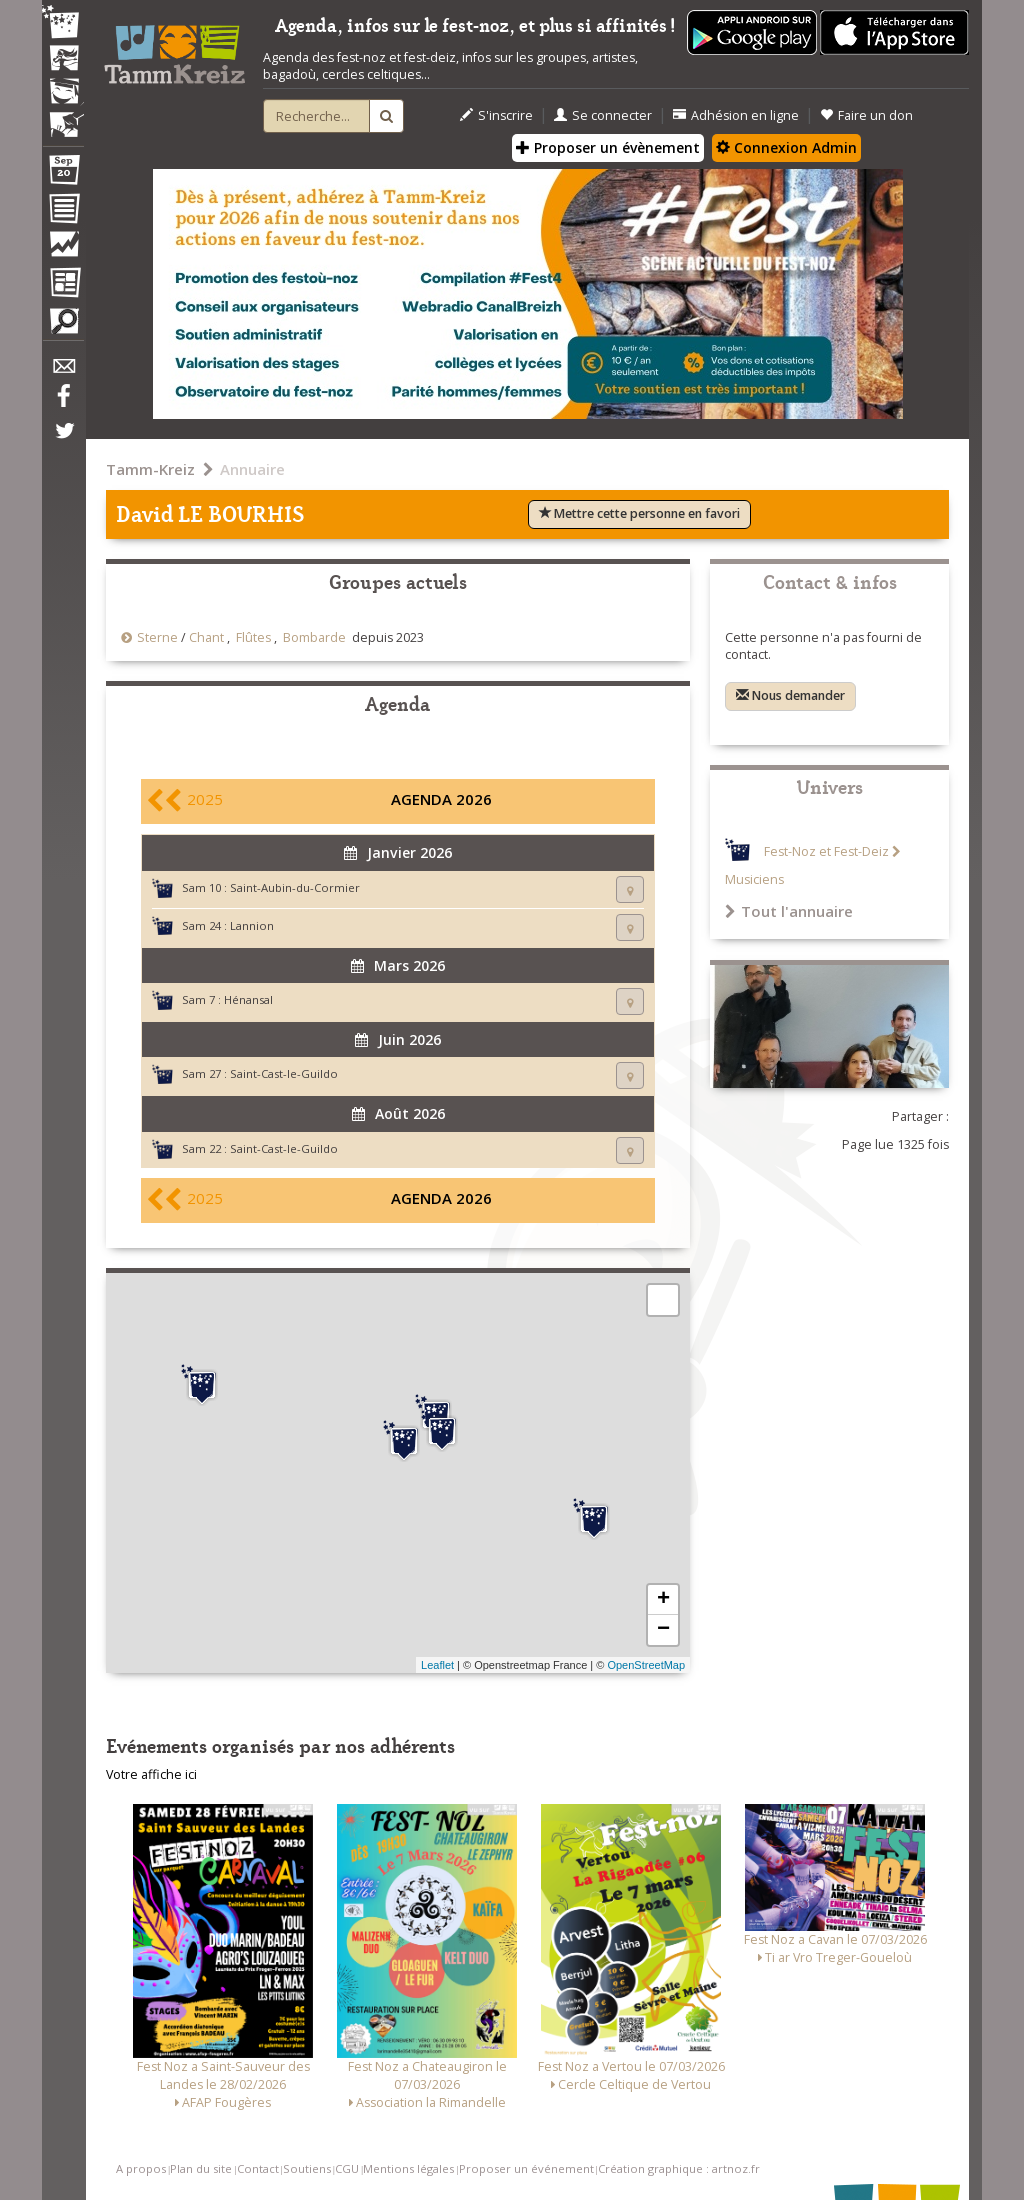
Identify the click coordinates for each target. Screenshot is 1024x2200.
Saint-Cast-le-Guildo (284, 1073)
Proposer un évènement (608, 147)
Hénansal (248, 999)
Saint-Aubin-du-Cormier (295, 887)
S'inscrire (496, 115)
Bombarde (314, 637)
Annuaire (252, 469)
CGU (347, 2168)
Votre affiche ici (151, 1774)
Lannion (252, 925)
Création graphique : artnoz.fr (679, 2168)
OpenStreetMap (646, 1665)
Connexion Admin (786, 147)
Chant (206, 637)
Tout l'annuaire (789, 911)
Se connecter (603, 115)
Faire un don (866, 115)
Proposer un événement (526, 2168)
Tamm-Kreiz (150, 469)
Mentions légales (408, 2168)
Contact (258, 2168)
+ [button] (663, 1600)
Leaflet (437, 1665)
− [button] (663, 1630)
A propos (141, 2168)
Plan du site (201, 2168)
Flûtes (253, 637)
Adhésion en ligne (736, 115)
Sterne (157, 637)
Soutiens (307, 2168)
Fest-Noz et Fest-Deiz (826, 851)
